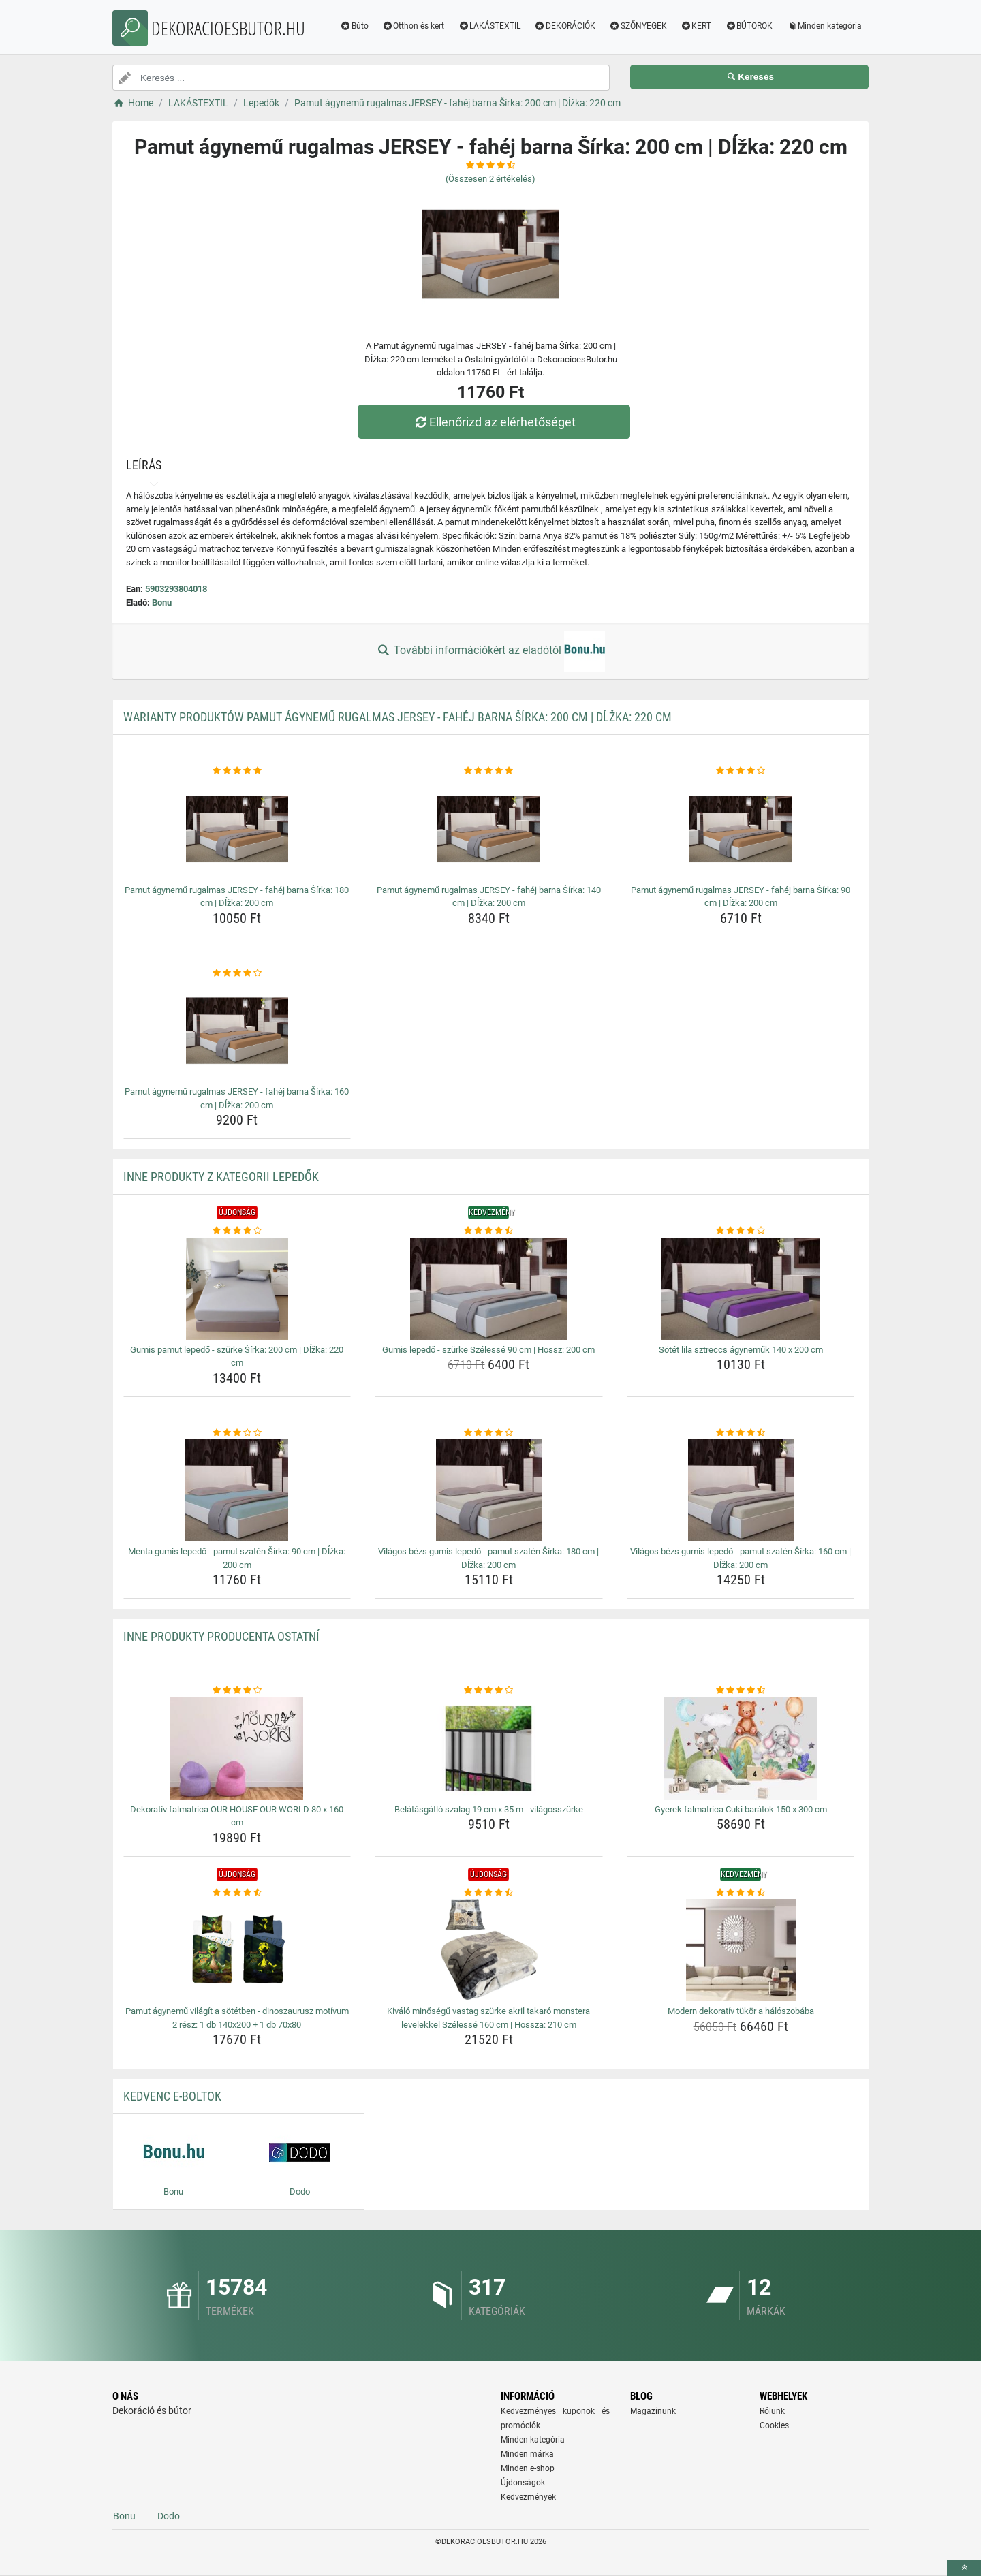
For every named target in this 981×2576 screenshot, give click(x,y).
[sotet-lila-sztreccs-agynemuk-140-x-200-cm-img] (740, 1289)
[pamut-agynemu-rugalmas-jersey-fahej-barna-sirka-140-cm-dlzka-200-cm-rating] (488, 771)
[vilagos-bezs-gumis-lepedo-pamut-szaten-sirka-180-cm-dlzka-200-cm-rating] (488, 1433)
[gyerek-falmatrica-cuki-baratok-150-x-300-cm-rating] (740, 1690)
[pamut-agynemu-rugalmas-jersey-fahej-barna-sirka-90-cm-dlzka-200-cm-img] (740, 829)
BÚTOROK (749, 26)
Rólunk (772, 2411)
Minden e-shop (528, 2468)
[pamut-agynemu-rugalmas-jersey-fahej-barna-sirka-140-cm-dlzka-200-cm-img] (488, 829)
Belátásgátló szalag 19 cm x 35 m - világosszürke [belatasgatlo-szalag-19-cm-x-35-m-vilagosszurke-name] (488, 1809)
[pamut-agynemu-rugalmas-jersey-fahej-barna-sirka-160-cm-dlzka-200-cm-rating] (237, 973)
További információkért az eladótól (490, 651)
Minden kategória (824, 26)
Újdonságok (523, 2482)
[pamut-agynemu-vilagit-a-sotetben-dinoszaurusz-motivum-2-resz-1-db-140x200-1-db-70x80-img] (237, 1950)
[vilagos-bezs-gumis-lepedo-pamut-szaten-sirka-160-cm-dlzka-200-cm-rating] (740, 1433)
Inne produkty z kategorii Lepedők (221, 1176)
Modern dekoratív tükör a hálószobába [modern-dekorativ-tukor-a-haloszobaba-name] (741, 2011)
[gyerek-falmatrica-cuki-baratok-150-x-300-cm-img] (740, 1748)
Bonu (162, 602)
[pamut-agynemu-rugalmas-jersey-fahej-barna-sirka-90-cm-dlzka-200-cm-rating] (740, 771)
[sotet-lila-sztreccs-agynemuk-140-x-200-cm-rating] (740, 1231)
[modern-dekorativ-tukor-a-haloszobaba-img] (740, 1950)
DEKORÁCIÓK (564, 26)
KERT (696, 26)
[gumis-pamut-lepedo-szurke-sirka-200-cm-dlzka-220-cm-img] (237, 1289)
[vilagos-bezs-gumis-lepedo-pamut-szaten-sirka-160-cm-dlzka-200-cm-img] (740, 1490)
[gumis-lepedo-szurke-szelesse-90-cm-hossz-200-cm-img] (488, 1289)
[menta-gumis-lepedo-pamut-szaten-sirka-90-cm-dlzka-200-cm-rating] (237, 1433)
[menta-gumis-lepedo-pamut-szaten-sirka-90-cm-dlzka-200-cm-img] (237, 1490)
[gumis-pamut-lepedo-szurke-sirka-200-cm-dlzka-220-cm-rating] (237, 1231)
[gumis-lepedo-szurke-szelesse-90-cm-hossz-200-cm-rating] (488, 1231)
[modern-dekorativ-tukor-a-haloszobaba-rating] (740, 1893)
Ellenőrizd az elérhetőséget (494, 422)
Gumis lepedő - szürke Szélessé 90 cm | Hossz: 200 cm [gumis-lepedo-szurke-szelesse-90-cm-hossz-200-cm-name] (488, 1350)
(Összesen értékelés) (490, 179)
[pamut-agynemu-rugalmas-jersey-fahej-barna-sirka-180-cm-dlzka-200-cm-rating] (237, 771)
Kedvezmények (528, 2497)
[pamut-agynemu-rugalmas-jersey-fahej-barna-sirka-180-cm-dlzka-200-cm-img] (237, 829)
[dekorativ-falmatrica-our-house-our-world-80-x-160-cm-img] (237, 1748)
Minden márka (527, 2454)
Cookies (774, 2425)
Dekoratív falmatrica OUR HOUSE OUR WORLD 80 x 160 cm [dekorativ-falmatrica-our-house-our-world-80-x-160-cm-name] (236, 1816)
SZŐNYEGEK (638, 26)
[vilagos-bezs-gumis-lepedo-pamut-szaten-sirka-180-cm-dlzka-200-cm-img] (488, 1490)
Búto (354, 26)
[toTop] (964, 2568)
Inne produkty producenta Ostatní (221, 1636)
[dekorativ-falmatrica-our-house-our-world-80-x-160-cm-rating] (237, 1690)
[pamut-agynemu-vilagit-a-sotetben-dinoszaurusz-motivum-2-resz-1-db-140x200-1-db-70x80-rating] (237, 1893)
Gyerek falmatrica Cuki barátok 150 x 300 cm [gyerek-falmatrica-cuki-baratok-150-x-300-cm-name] (741, 1809)
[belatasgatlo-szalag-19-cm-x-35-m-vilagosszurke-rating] (488, 1690)
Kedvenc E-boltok (172, 2096)
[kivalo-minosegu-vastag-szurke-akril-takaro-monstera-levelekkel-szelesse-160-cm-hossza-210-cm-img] (488, 1950)
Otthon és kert (413, 26)
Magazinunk (653, 2411)
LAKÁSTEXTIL (489, 26)
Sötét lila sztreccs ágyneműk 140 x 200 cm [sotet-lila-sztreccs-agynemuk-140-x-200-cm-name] (741, 1350)
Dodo (168, 2516)
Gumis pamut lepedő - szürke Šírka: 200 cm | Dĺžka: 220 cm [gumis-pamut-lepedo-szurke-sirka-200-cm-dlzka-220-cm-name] (236, 1356)
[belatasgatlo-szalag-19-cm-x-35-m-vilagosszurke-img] (488, 1748)
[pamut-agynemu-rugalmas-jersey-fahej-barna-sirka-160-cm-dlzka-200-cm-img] (237, 1030)
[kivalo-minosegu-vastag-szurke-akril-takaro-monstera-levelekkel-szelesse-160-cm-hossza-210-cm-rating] (488, 1893)
